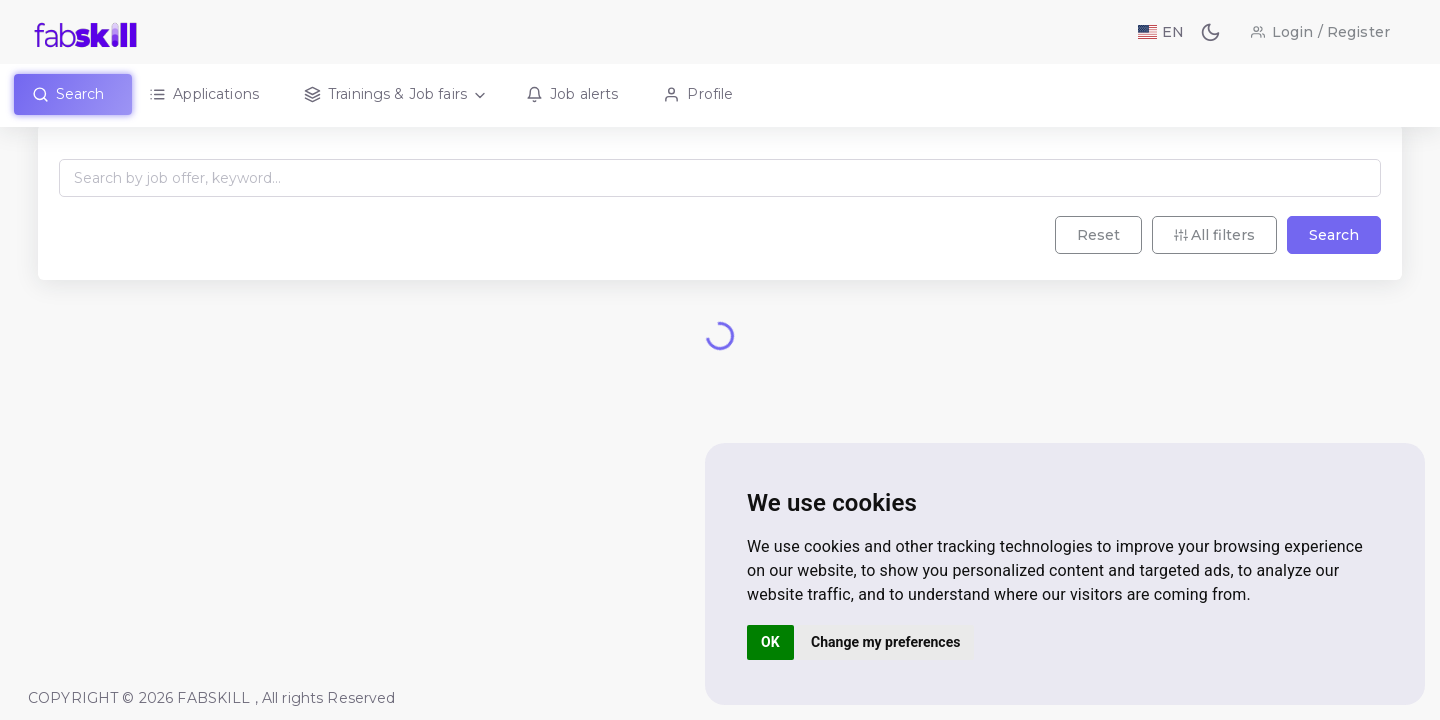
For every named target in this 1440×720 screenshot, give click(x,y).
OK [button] (770, 642)
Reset (1094, 264)
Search (1330, 264)
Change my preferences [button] (885, 642)
